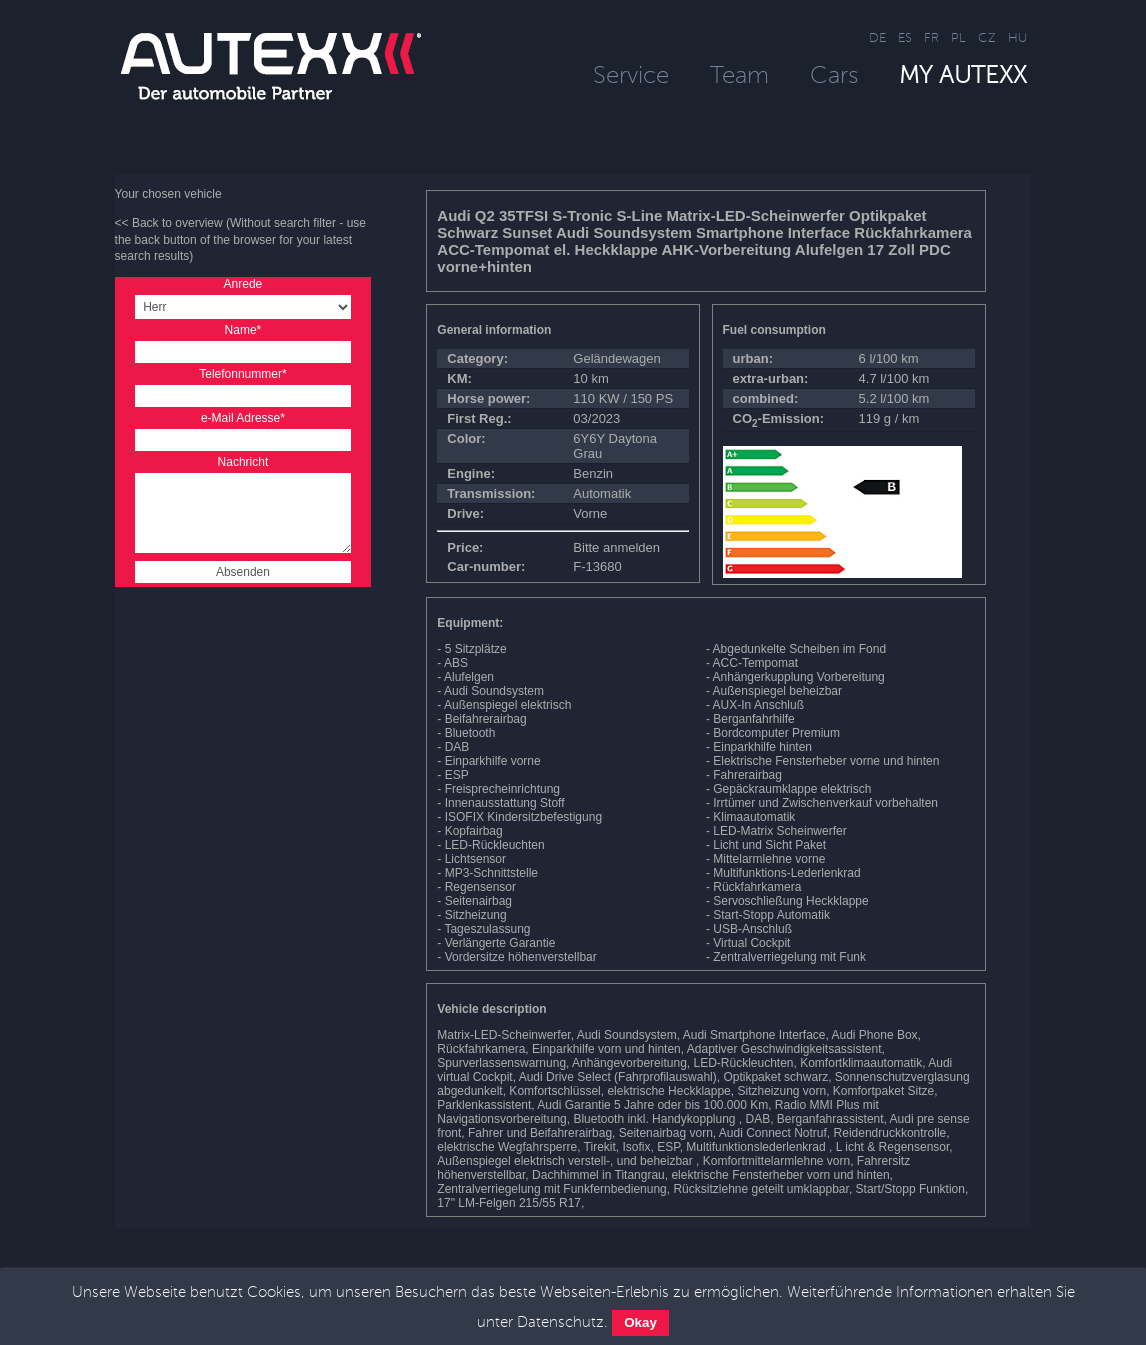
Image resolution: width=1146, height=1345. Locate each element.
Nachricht (243, 462)
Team (739, 74)
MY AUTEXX (963, 74)
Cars (834, 74)
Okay (640, 1322)
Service (631, 74)
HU (1017, 37)
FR (931, 37)
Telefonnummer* (242, 374)
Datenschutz (560, 1322)
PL (958, 37)
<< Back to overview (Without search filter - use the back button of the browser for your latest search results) (240, 240)
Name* (243, 330)
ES (905, 37)
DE (877, 37)
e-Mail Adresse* (243, 418)
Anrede (243, 284)
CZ (987, 37)
